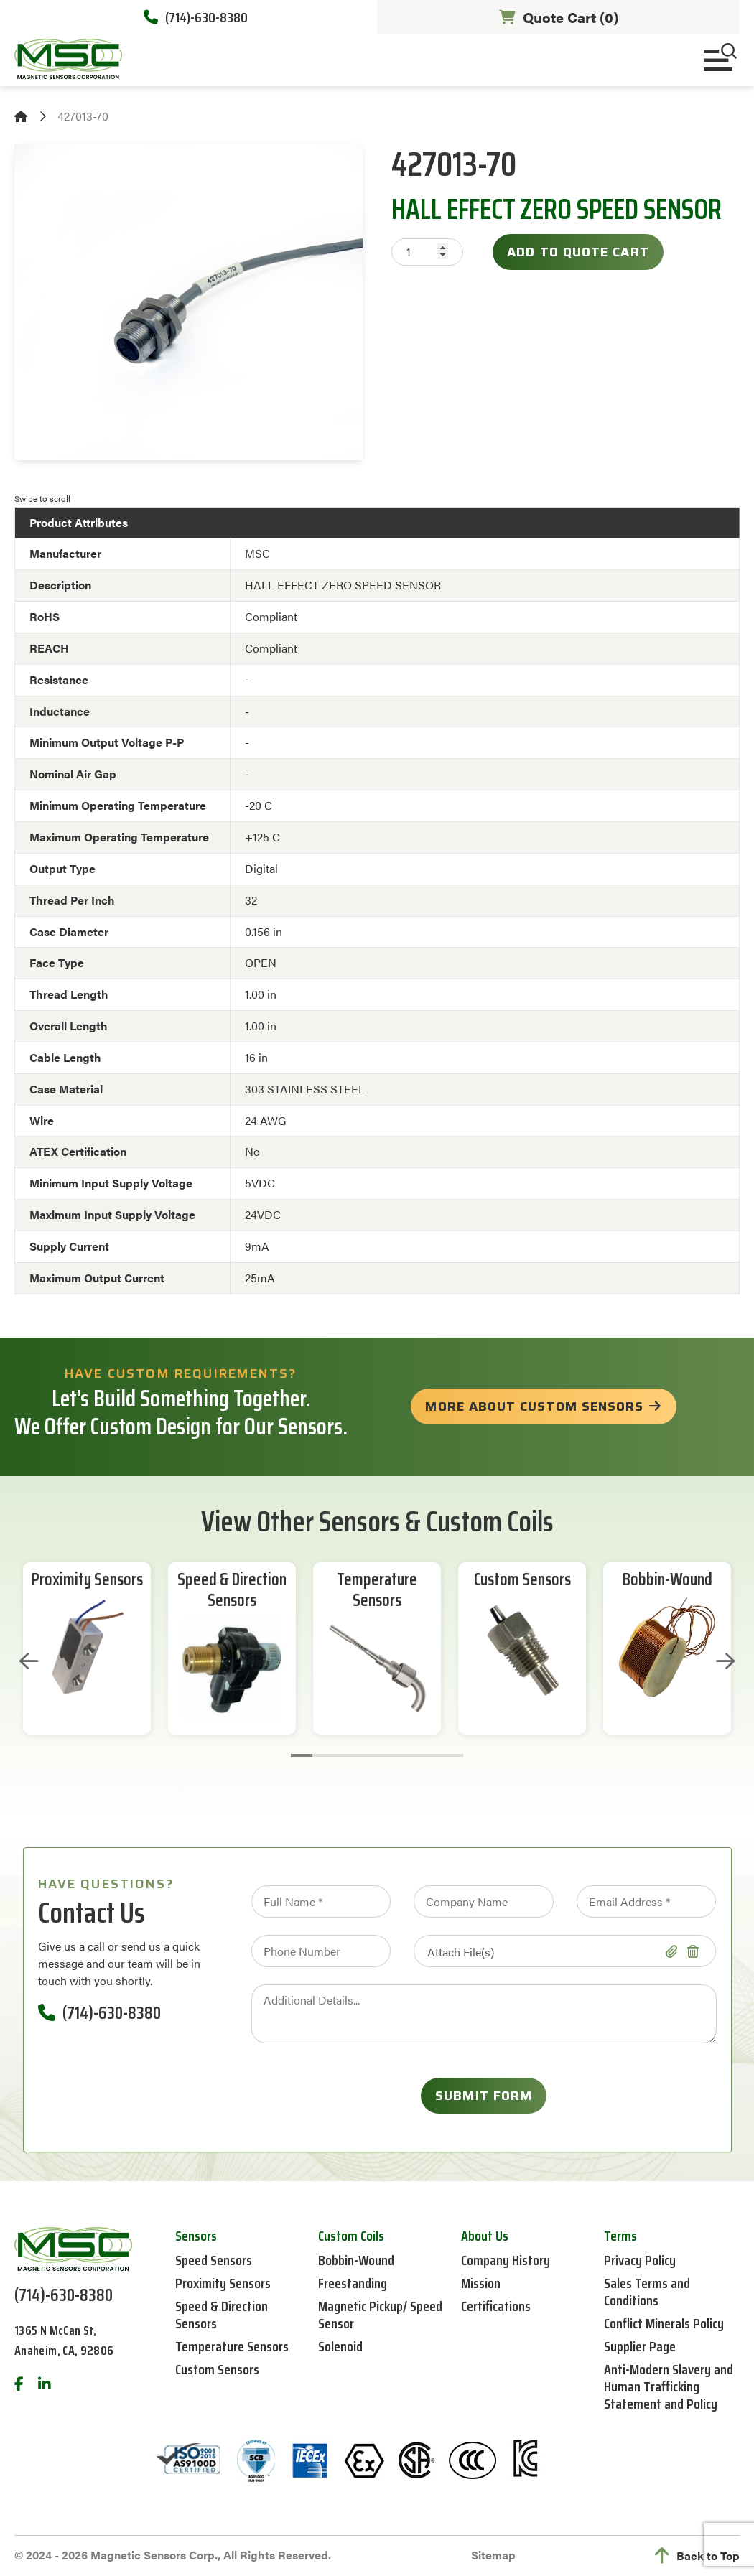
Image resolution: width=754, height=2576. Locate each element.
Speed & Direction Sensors (232, 1590)
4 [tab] (366, 1755)
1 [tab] (301, 1755)
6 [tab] (409, 1755)
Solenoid (340, 2346)
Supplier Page (640, 2346)
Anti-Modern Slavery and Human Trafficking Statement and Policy (668, 2386)
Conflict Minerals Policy (664, 2323)
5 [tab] (388, 1755)
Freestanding (352, 2283)
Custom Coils (351, 2235)
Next (725, 1661)
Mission (481, 2283)
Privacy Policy (640, 2260)
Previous (28, 1661)
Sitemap (493, 2555)
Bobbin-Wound (667, 1579)
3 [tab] (344, 1755)
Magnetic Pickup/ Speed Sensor (380, 2315)
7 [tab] (431, 1755)
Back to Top (697, 2556)
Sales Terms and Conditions (647, 2292)
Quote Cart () (558, 16)
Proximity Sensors (87, 1579)
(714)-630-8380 (196, 17)
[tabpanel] (86, 1648)
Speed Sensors (213, 2260)
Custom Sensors (522, 1579)
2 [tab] (323, 1755)
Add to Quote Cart (577, 252)
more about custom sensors (534, 1406)
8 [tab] (452, 1755)
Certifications (496, 2306)
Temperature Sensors (377, 1590)
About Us (484, 2235)
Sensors (196, 2235)
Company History (505, 2260)
